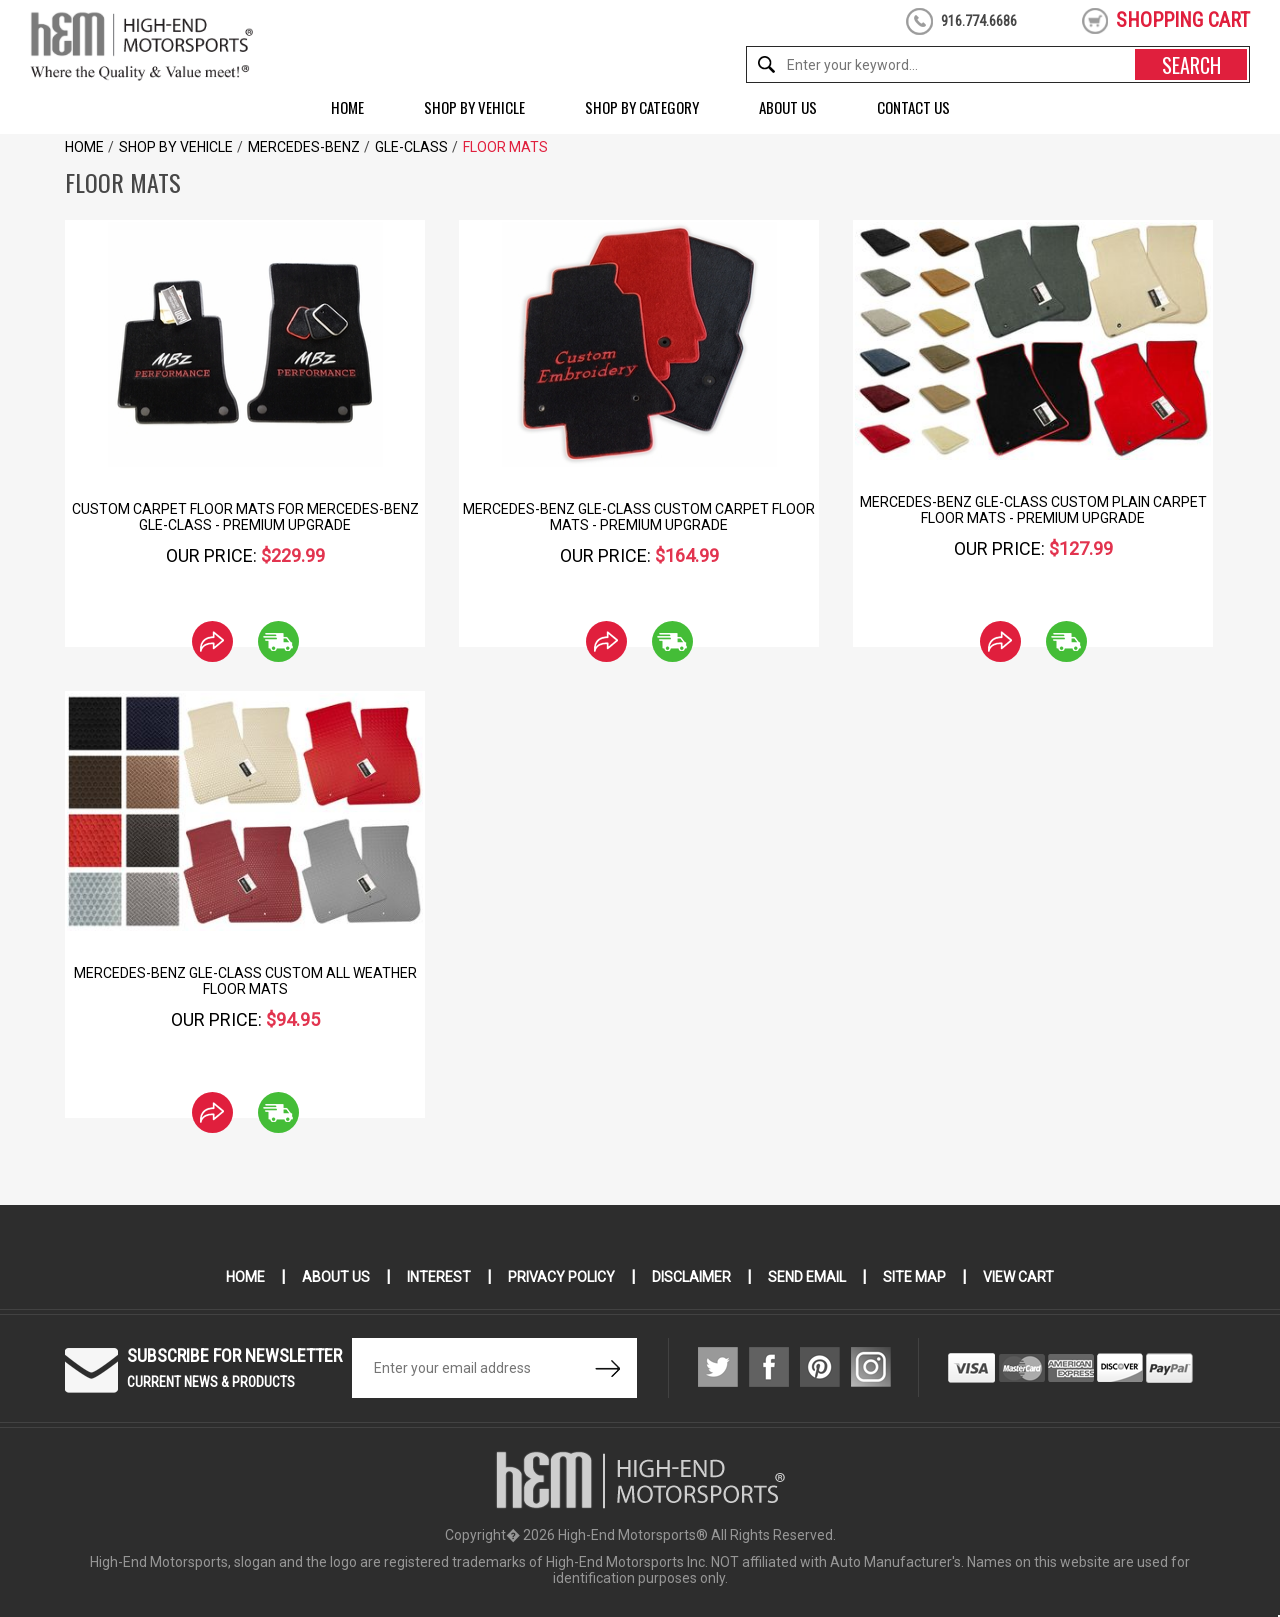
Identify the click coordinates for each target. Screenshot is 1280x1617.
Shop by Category (642, 107)
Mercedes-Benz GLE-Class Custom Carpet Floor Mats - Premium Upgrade (639, 517)
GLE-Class (411, 147)
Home (347, 107)
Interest (439, 1277)
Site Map (914, 1277)
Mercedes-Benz (304, 147)
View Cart (1018, 1277)
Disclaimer (691, 1277)
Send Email (807, 1277)
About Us (788, 107)
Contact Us (913, 107)
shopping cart (1183, 20)
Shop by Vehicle (474, 107)
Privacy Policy (561, 1277)
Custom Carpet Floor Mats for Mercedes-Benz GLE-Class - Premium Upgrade (245, 517)
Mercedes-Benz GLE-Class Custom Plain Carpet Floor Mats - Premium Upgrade (1033, 510)
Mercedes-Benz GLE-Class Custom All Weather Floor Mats (245, 981)
